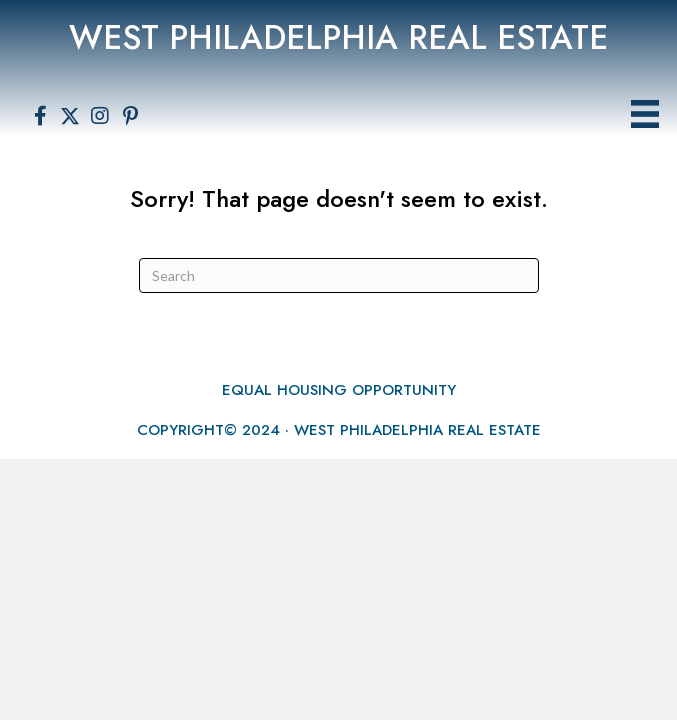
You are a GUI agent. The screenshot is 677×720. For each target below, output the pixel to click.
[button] (40, 116)
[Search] (339, 275)
